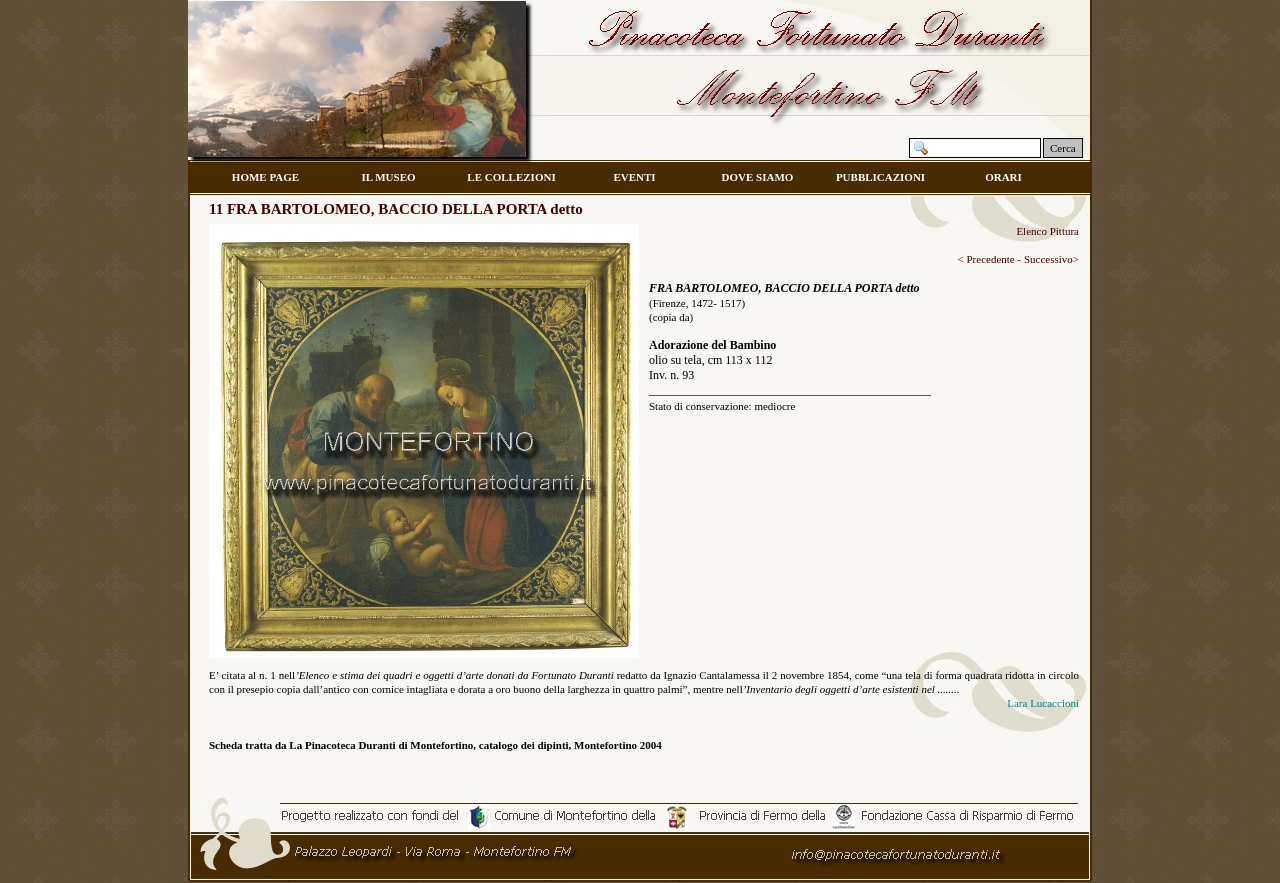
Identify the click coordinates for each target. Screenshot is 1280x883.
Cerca (1063, 148)
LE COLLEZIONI (511, 177)
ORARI (1003, 177)
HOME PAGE (265, 177)
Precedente (989, 259)
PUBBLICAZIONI (880, 177)
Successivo (1048, 259)
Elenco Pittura (1047, 231)
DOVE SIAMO (758, 177)
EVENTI (634, 177)
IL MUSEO (388, 177)
